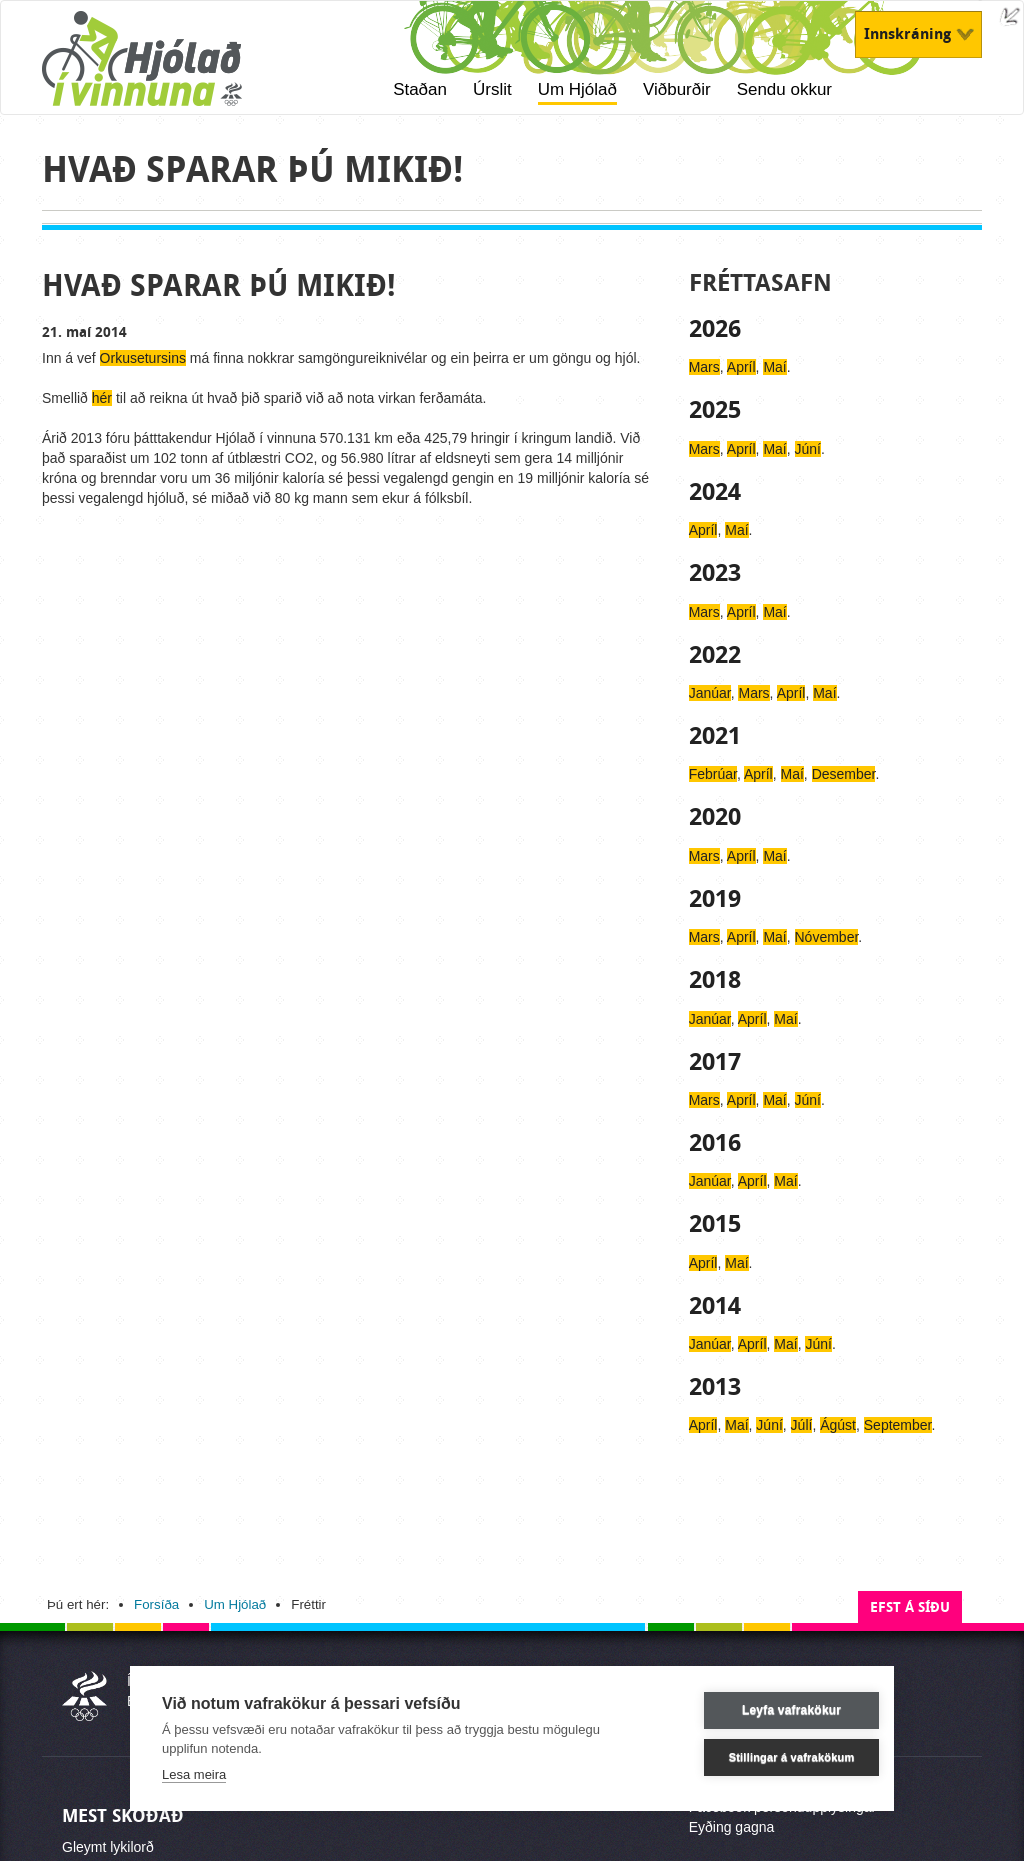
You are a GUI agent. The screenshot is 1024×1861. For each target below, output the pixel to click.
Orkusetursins (143, 358)
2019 (715, 899)
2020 (715, 817)
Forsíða (156, 1604)
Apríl (741, 367)
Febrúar (713, 774)
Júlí (802, 1425)
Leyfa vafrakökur (765, 1710)
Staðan (420, 89)
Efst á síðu (910, 1607)
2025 (715, 410)
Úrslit (492, 89)
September (898, 1425)
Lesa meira (194, 1774)
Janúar (710, 693)
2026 (715, 329)
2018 (715, 980)
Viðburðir (677, 89)
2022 (715, 655)
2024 (715, 492)
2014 (715, 1306)
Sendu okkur (784, 89)
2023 (715, 573)
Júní (808, 449)
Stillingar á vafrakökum (766, 1757)
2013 (715, 1387)
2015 (715, 1224)
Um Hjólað (577, 89)
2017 (715, 1062)
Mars (704, 367)
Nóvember (827, 937)
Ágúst (838, 1425)
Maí (774, 367)
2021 (715, 736)
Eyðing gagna (732, 1827)
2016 (715, 1143)
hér (102, 398)
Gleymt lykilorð (108, 1847)
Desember (844, 774)
